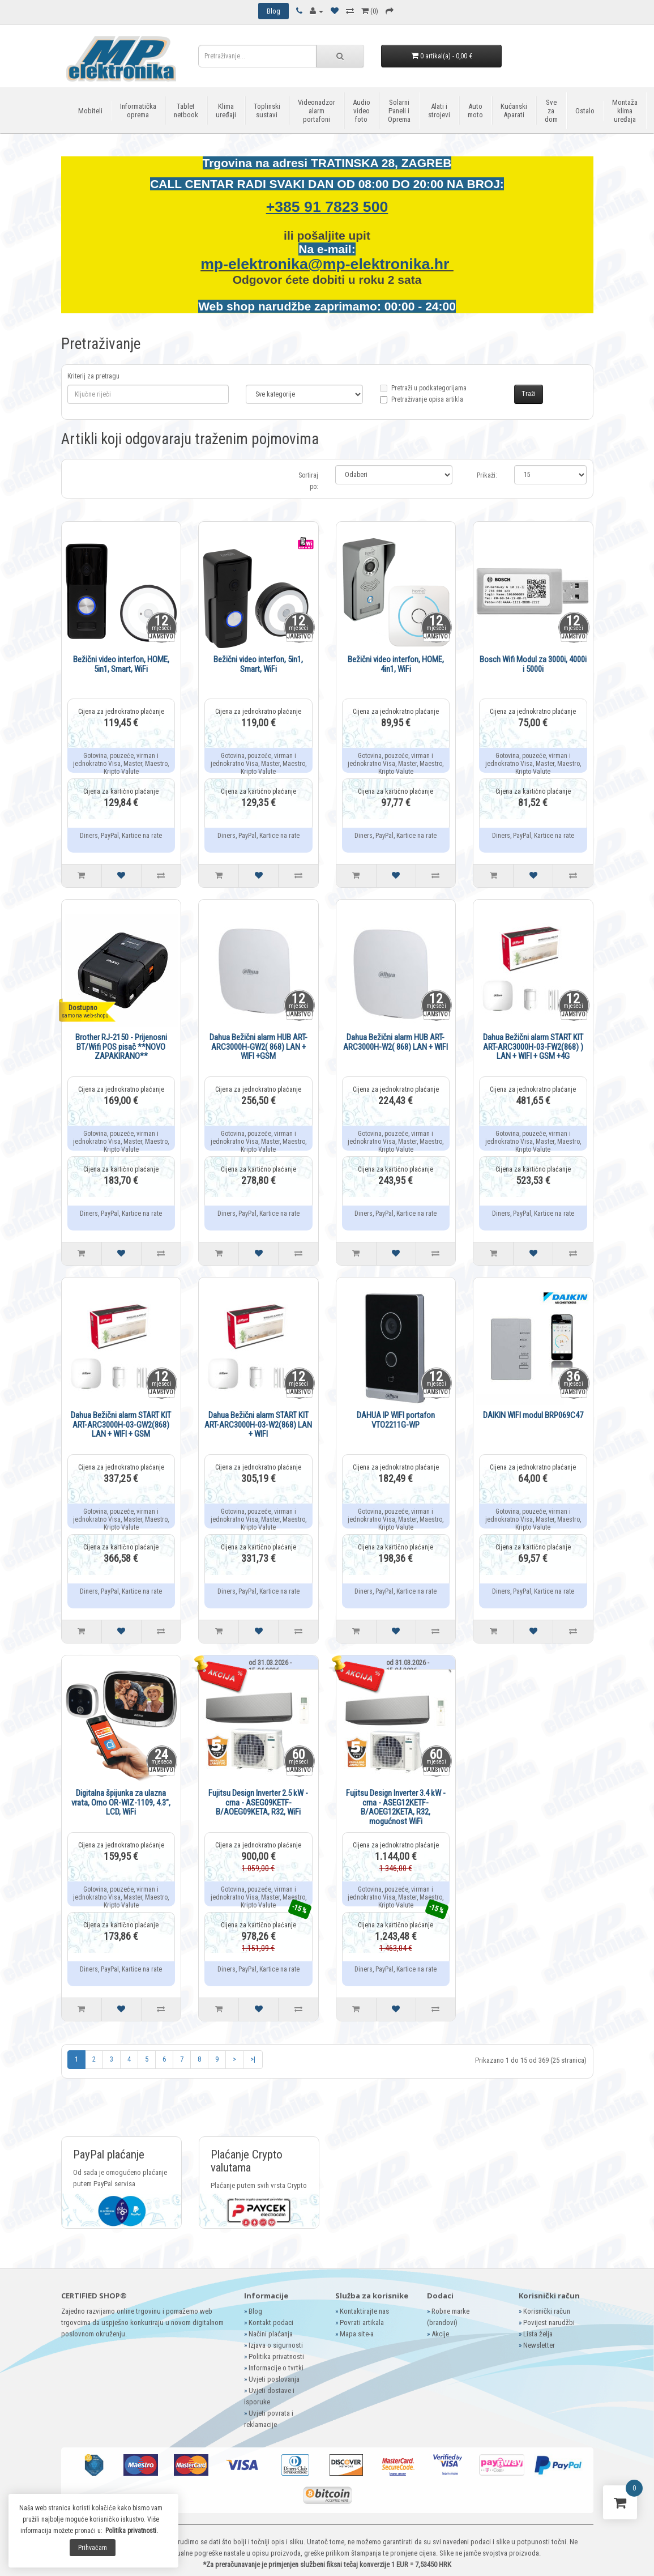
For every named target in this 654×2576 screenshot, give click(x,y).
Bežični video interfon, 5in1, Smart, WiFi (258, 664)
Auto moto (475, 110)
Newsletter (539, 2345)
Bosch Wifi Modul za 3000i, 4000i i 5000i (533, 664)
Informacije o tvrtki (276, 2368)
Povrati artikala (362, 2322)
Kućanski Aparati (514, 110)
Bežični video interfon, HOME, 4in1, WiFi (396, 664)
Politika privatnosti (276, 2356)
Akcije (440, 2334)
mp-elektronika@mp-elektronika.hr (327, 264)
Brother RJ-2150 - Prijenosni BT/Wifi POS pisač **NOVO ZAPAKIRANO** (121, 1046)
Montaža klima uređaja (625, 111)
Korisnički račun (546, 2311)
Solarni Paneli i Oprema (399, 111)
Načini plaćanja (271, 2334)
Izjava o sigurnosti (276, 2345)
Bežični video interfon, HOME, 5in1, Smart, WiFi (121, 664)
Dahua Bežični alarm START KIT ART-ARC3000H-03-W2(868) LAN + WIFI (258, 1424)
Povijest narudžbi (549, 2322)
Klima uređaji (226, 110)
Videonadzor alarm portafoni (316, 111)
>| (252, 2059)
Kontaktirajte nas (364, 2311)
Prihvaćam (92, 2548)
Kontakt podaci (271, 2322)
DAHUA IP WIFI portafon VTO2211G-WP (396, 1420)
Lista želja (538, 2334)
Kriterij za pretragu (93, 376)
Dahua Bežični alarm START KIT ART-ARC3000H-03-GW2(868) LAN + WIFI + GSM (121, 1424)
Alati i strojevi (439, 110)
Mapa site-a (357, 2334)
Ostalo (585, 111)
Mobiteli (90, 111)
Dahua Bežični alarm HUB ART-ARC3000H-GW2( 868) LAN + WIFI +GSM (258, 1046)
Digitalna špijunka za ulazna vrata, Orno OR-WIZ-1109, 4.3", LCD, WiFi (120, 1802)
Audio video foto (361, 111)
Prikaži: (487, 475)
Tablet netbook (186, 110)
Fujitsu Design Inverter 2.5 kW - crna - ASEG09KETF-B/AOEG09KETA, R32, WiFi (258, 1802)
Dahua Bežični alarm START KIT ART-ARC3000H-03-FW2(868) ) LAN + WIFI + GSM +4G (533, 1046)
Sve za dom (551, 111)
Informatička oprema (138, 110)
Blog (255, 2311)
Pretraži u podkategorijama (423, 394)
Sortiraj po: (308, 481)
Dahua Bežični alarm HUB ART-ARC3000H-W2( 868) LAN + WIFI (395, 1042)
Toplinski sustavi (267, 110)
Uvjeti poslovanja (274, 2379)
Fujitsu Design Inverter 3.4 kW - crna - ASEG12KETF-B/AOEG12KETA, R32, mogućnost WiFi (396, 1807)
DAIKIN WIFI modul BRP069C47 (533, 1415)
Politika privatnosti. (131, 2531)
